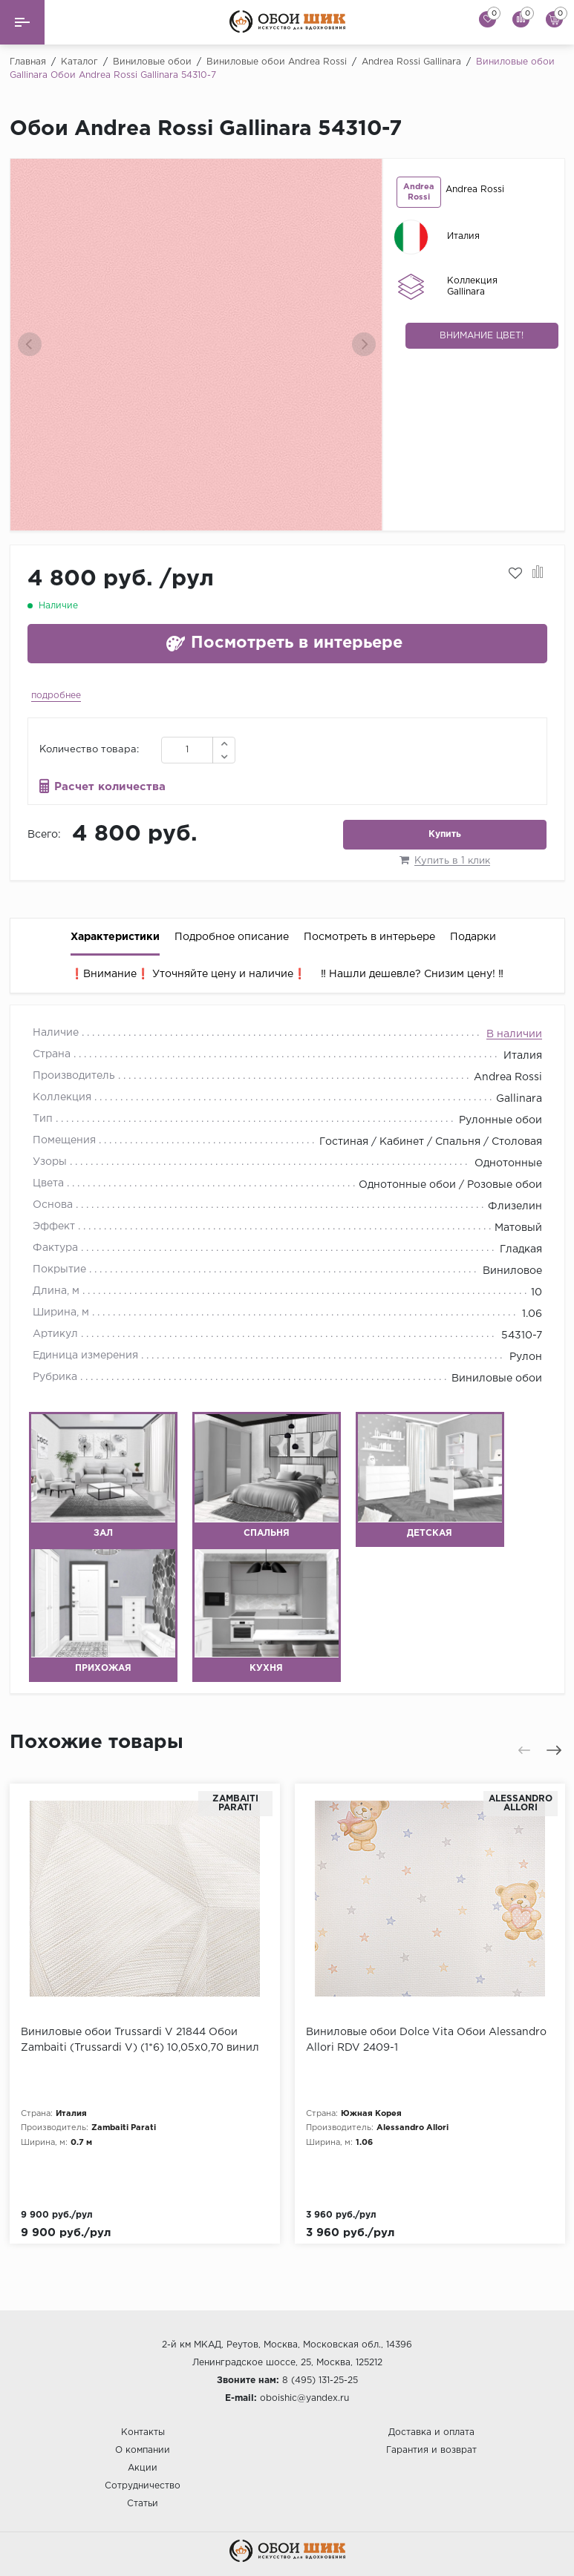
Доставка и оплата (431, 2432)
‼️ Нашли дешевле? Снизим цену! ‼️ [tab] (412, 974)
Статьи (142, 2504)
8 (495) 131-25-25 (320, 2380)
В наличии (514, 1034)
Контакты (143, 2432)
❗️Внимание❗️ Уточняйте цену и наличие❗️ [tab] (188, 974)
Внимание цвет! (482, 336)
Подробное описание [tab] (232, 937)
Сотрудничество (142, 2486)
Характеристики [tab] (115, 937)
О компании (142, 2450)
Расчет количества (110, 787)
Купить (444, 834)
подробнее (56, 695)
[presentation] (30, 344)
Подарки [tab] (473, 937)
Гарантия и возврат (431, 2450)
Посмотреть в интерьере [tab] (369, 937)
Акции (142, 2468)
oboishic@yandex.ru (304, 2398)
